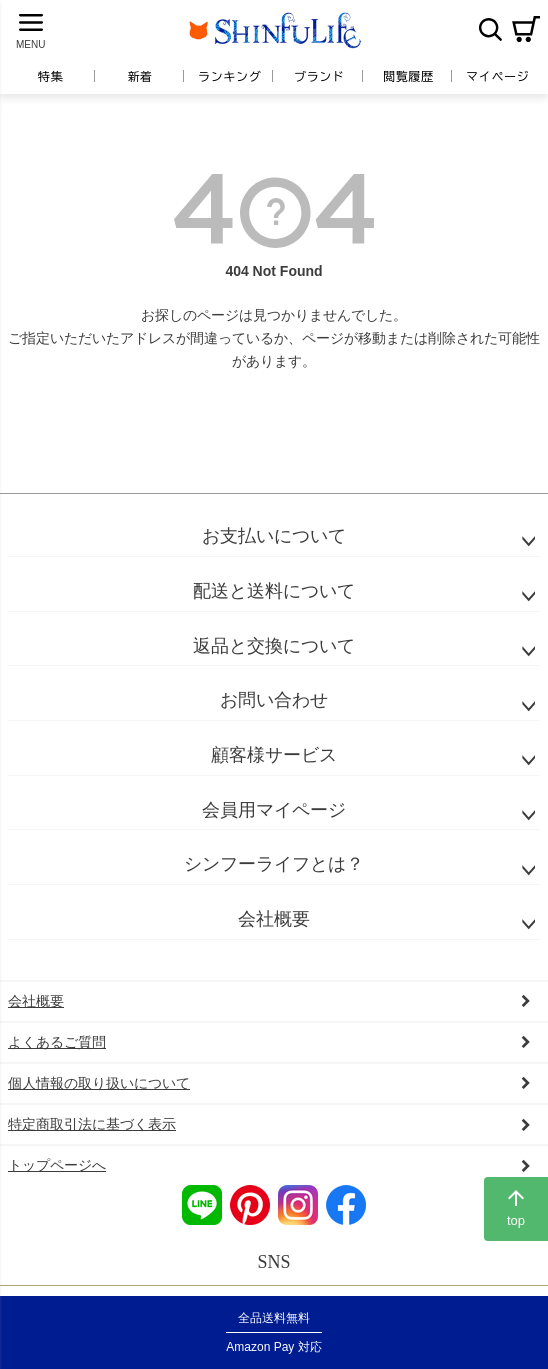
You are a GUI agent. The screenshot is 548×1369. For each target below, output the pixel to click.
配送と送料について (274, 591)
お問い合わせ (274, 700)
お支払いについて (274, 536)
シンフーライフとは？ (274, 864)
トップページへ (57, 1165)
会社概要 (274, 919)
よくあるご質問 (57, 1042)
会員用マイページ (274, 810)
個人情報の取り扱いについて (99, 1083)
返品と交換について (274, 646)
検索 (490, 29)
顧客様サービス (274, 755)
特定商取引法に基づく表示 (92, 1124)
